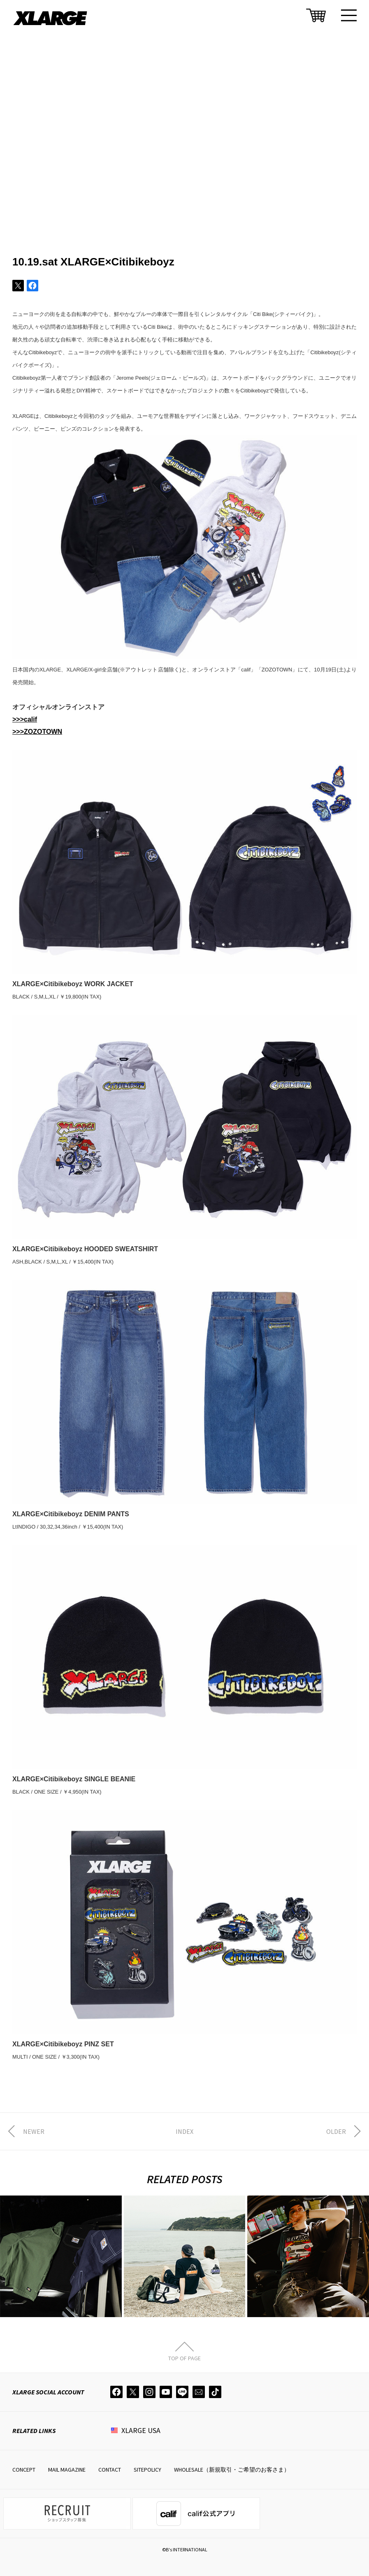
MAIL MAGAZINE (67, 2469)
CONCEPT (23, 2469)
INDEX (184, 2131)
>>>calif (24, 719)
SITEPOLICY (147, 2469)
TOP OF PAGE (184, 2358)
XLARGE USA (140, 2430)
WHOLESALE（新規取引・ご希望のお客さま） (232, 2469)
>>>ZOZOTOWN (37, 731)
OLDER (336, 2131)
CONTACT (109, 2469)
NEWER (33, 2131)
